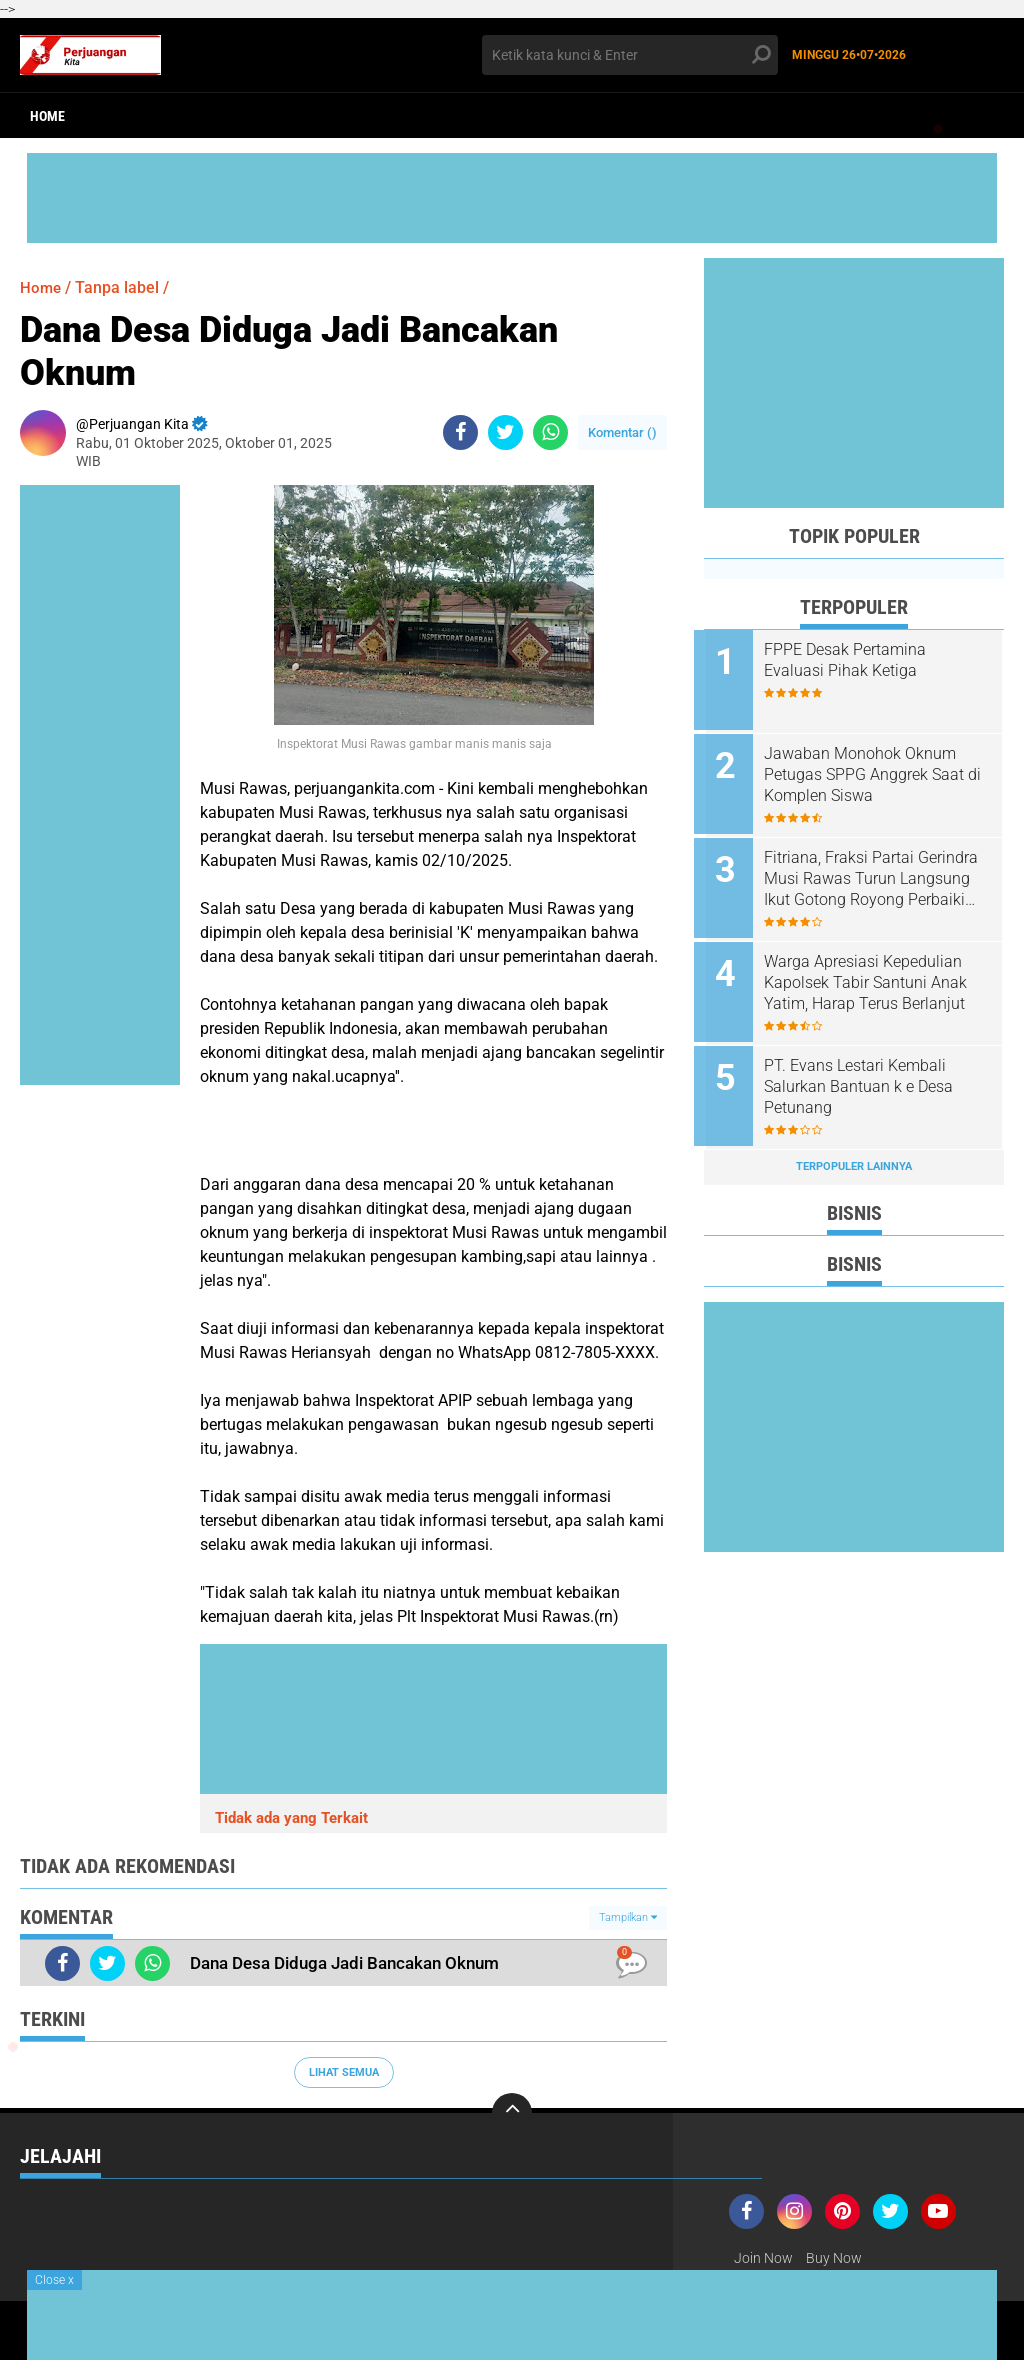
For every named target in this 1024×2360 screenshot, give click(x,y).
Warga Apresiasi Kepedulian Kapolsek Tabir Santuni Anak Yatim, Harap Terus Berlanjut (875, 973)
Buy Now (834, 2258)
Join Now (763, 2258)
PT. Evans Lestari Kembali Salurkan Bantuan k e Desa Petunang (868, 1074)
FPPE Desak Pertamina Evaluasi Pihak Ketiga (855, 660)
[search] (629, 55)
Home (47, 116)
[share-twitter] (505, 432)
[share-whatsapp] (550, 432)
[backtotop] (512, 2113)
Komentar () (622, 432)
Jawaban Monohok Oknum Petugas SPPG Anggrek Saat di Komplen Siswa (874, 771)
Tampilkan (628, 1917)
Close (54, 2280)
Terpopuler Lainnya (854, 1151)
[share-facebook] (460, 432)
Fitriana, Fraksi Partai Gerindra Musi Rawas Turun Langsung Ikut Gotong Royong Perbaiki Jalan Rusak (881, 873)
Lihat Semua (344, 2072)
